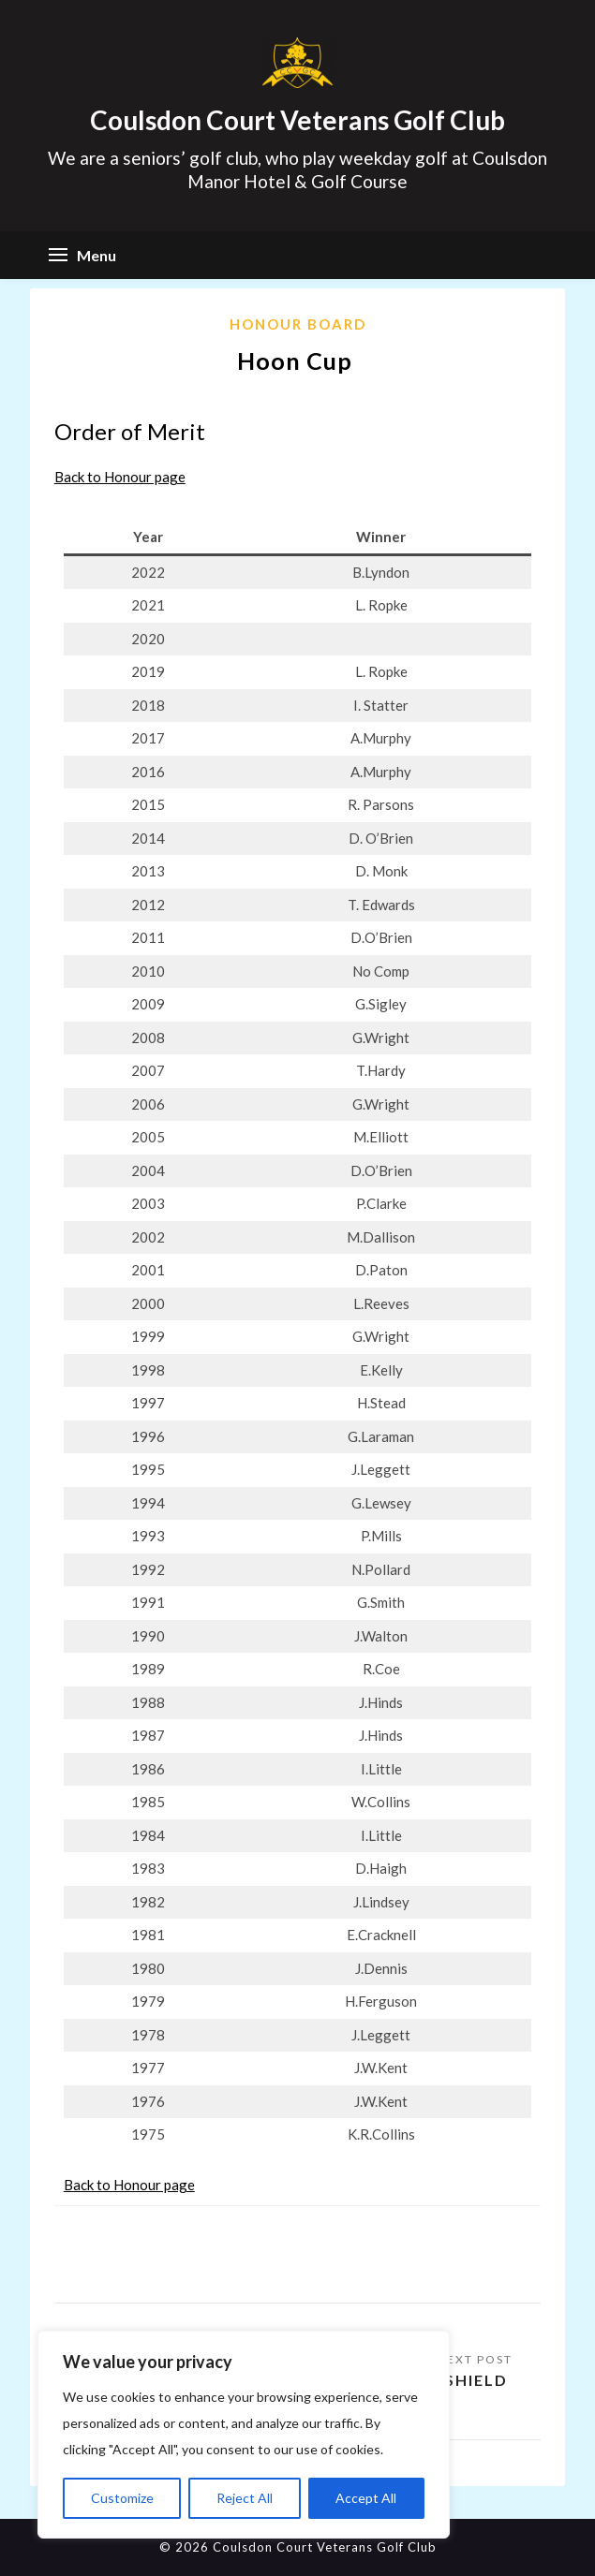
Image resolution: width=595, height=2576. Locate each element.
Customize (122, 2498)
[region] (243, 2435)
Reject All (244, 2498)
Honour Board (298, 324)
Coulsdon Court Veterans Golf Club (297, 120)
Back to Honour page (120, 476)
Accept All (365, 2498)
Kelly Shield (450, 2380)
